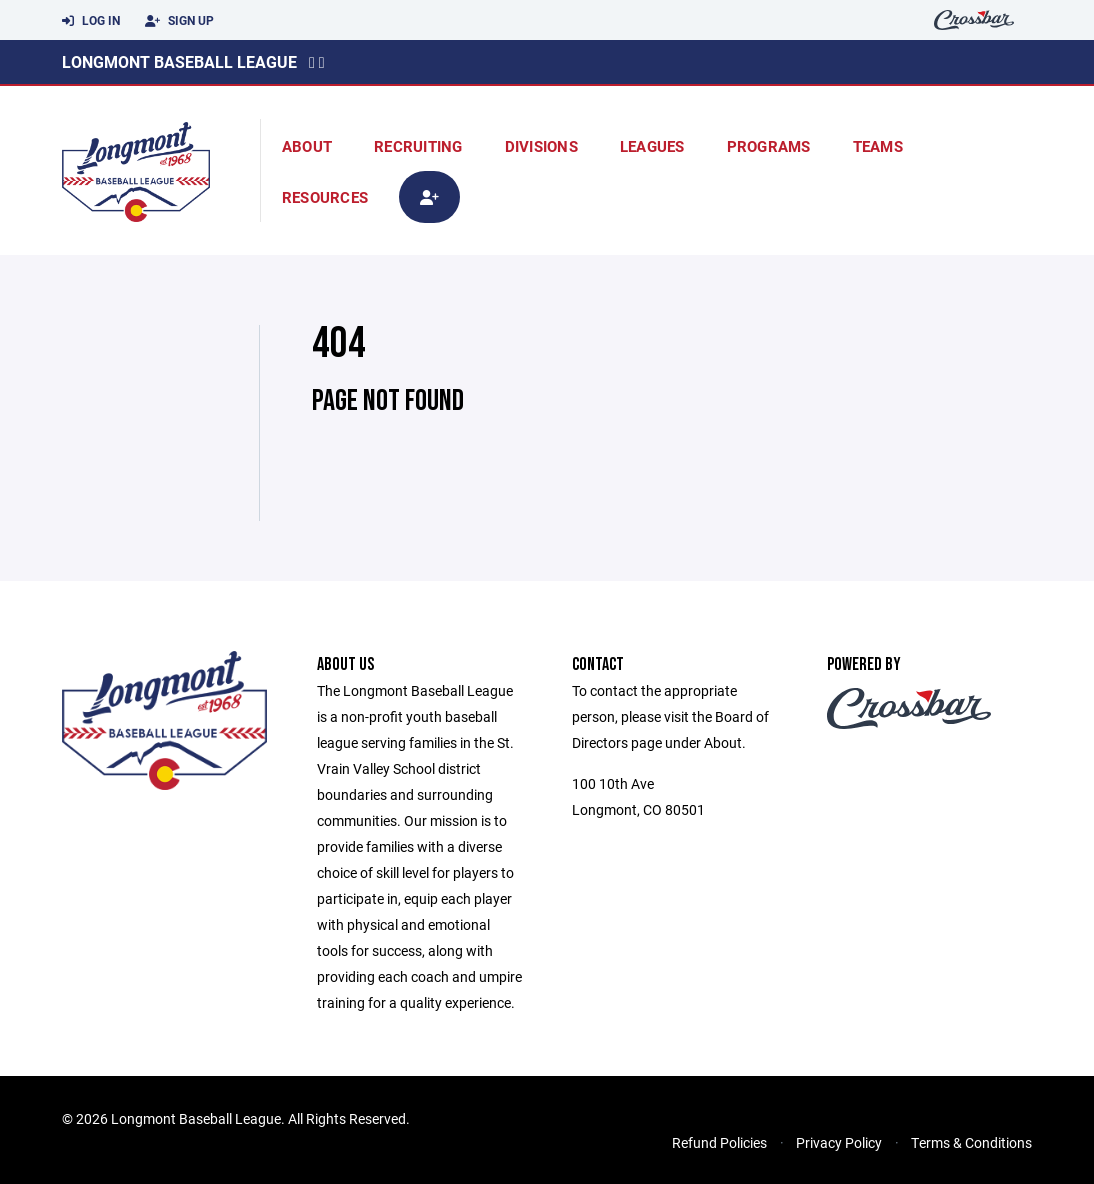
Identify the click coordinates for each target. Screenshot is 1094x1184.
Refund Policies (719, 1142)
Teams (878, 146)
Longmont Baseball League (179, 61)
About (307, 146)
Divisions (541, 146)
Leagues (652, 146)
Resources (325, 197)
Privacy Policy (839, 1142)
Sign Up (179, 21)
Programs (769, 146)
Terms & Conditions (971, 1142)
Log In (91, 21)
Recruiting (418, 146)
